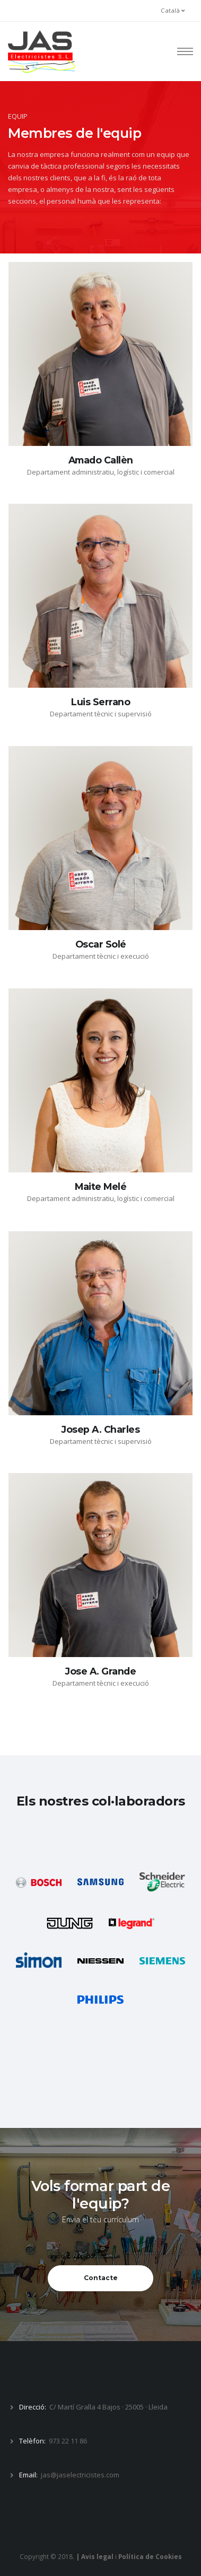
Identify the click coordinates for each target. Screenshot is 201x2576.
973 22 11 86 (68, 2441)
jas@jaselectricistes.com (80, 2474)
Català (173, 10)
